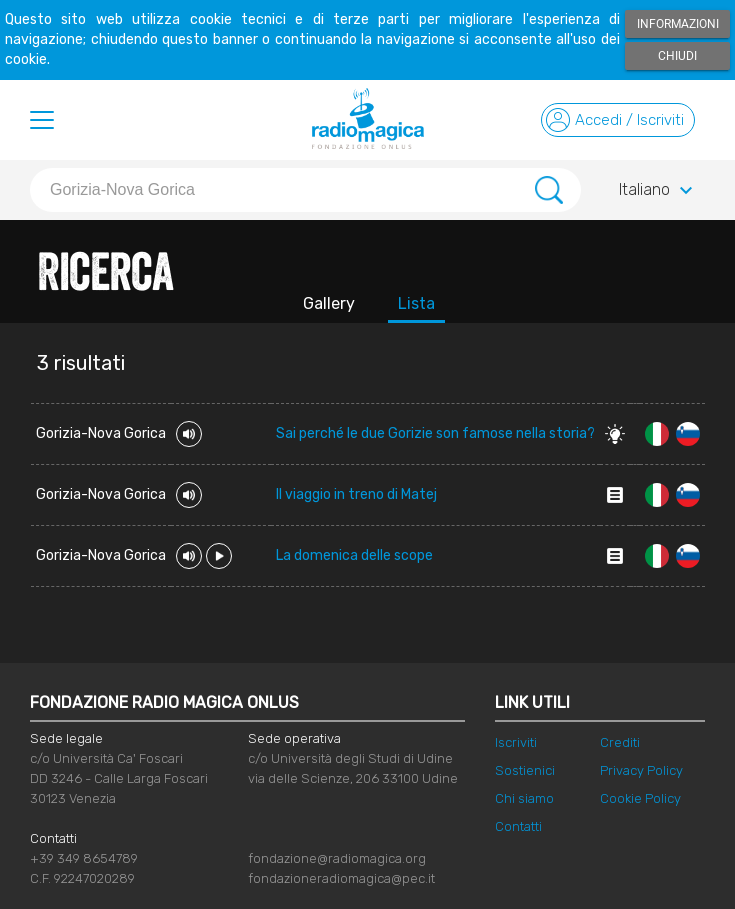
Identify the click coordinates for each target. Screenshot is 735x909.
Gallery (329, 303)
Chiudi (677, 56)
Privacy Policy (641, 770)
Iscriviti (516, 742)
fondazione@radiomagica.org (337, 858)
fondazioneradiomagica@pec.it (341, 878)
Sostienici (525, 770)
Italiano (658, 191)
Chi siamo (524, 798)
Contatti (518, 826)
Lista (416, 303)
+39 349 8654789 (84, 858)
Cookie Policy (640, 798)
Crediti (620, 742)
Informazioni (678, 24)
